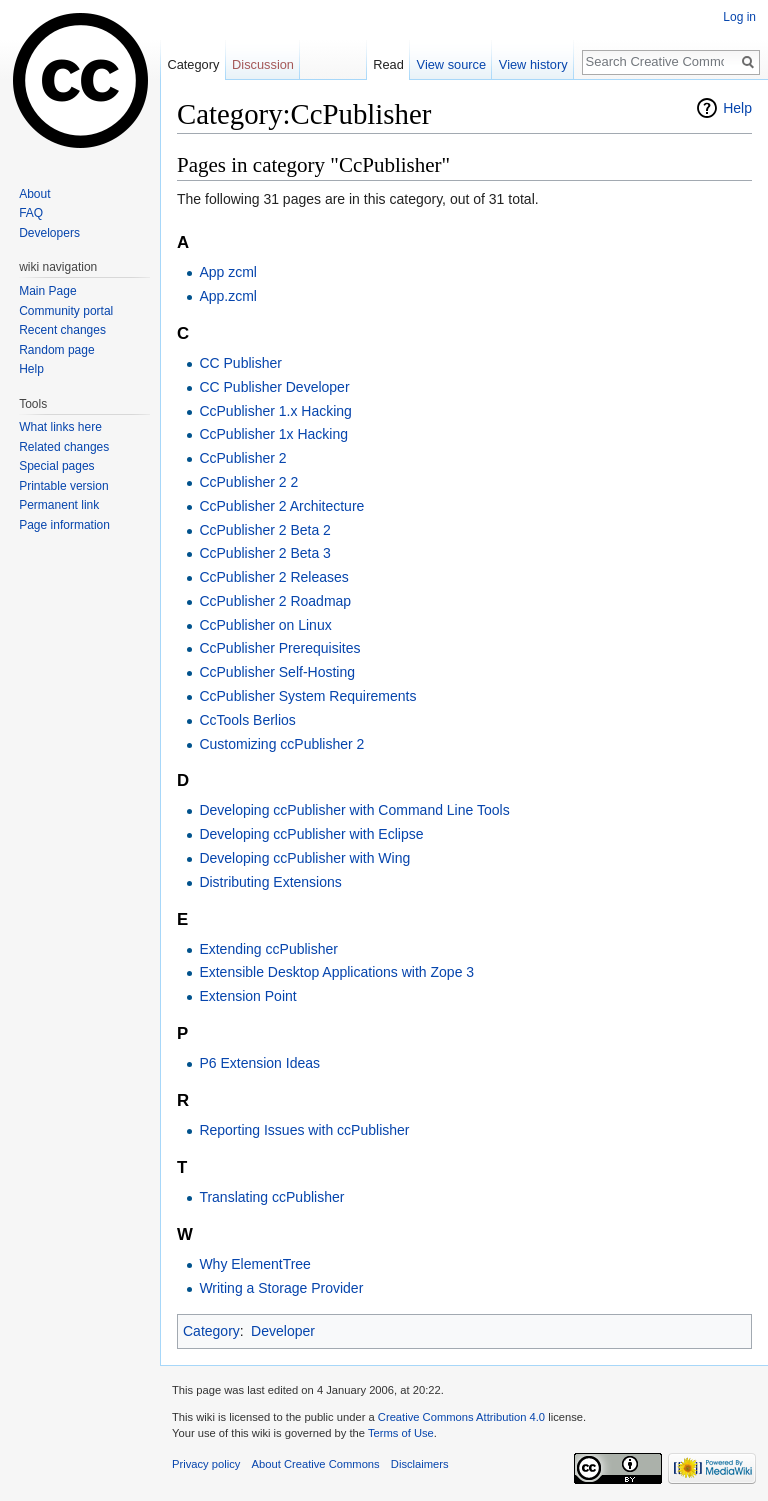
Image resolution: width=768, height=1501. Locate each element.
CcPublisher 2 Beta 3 (265, 553)
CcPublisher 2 (242, 458)
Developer (283, 1331)
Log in (739, 17)
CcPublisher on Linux (265, 625)
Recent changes (62, 330)
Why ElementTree (255, 1264)
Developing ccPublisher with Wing (304, 858)
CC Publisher (240, 363)
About (34, 194)
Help (737, 108)
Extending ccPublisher (268, 949)
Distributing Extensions (270, 882)
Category (211, 1331)
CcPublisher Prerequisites (279, 648)
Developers (49, 233)
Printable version (63, 486)
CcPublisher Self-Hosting (277, 672)
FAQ (31, 213)
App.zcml (228, 296)
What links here (60, 427)
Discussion (263, 64)
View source (451, 64)
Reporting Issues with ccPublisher (304, 1130)
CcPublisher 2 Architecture (281, 506)
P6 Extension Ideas (259, 1063)
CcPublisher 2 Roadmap (275, 601)
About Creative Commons (316, 1464)
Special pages (56, 466)
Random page (56, 350)
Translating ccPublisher (271, 1197)
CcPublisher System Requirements (307, 696)
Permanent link (59, 505)
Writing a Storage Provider (281, 1288)
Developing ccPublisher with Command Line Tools (354, 810)
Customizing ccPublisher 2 (281, 744)
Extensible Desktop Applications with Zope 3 (336, 972)
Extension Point (247, 996)
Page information (64, 525)
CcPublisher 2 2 (248, 482)
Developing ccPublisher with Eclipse (311, 834)
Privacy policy (206, 1464)
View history (533, 64)
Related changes (64, 447)
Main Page (47, 291)
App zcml (228, 272)
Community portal (66, 311)
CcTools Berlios (247, 720)
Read (388, 64)
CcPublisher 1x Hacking (273, 434)
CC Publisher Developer (274, 387)
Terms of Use (401, 1433)
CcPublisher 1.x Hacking (275, 411)
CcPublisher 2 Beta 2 (265, 530)
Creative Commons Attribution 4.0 (461, 1417)
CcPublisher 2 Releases (273, 577)
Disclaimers (420, 1464)
